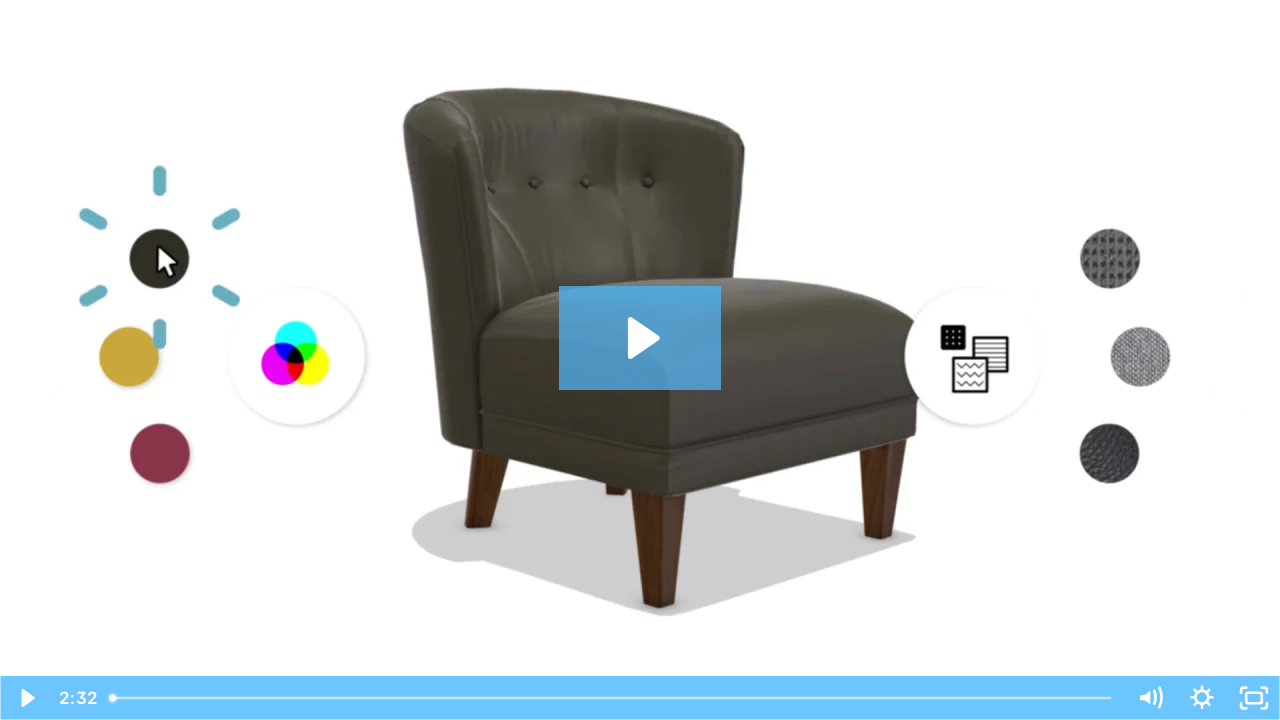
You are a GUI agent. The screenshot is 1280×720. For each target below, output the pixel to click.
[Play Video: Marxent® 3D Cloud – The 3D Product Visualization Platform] (640, 338)
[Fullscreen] (1254, 698)
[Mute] (1150, 698)
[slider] (612, 698)
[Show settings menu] (1202, 698)
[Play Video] (26, 698)
